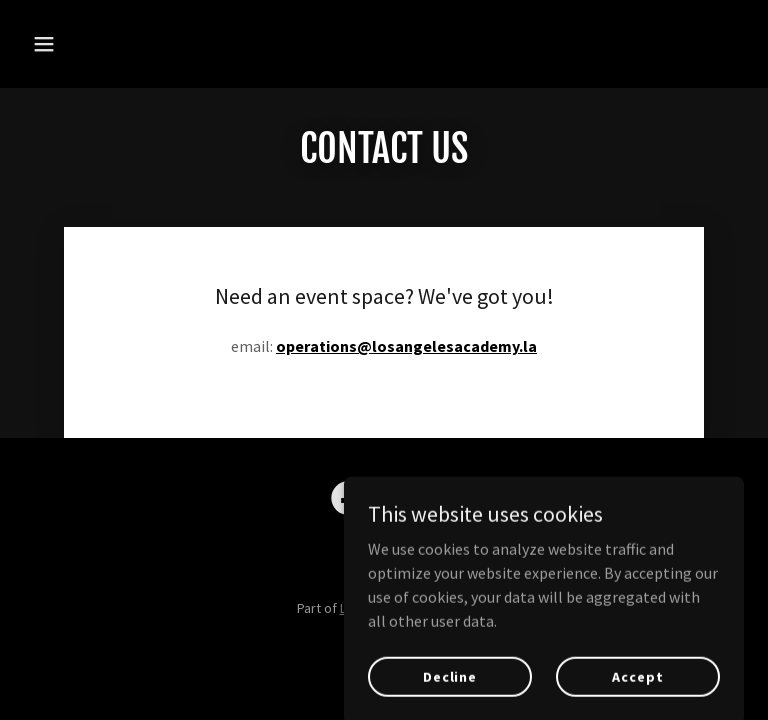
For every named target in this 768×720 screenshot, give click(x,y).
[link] (348, 502)
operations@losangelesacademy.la (406, 346)
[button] (78, 44)
